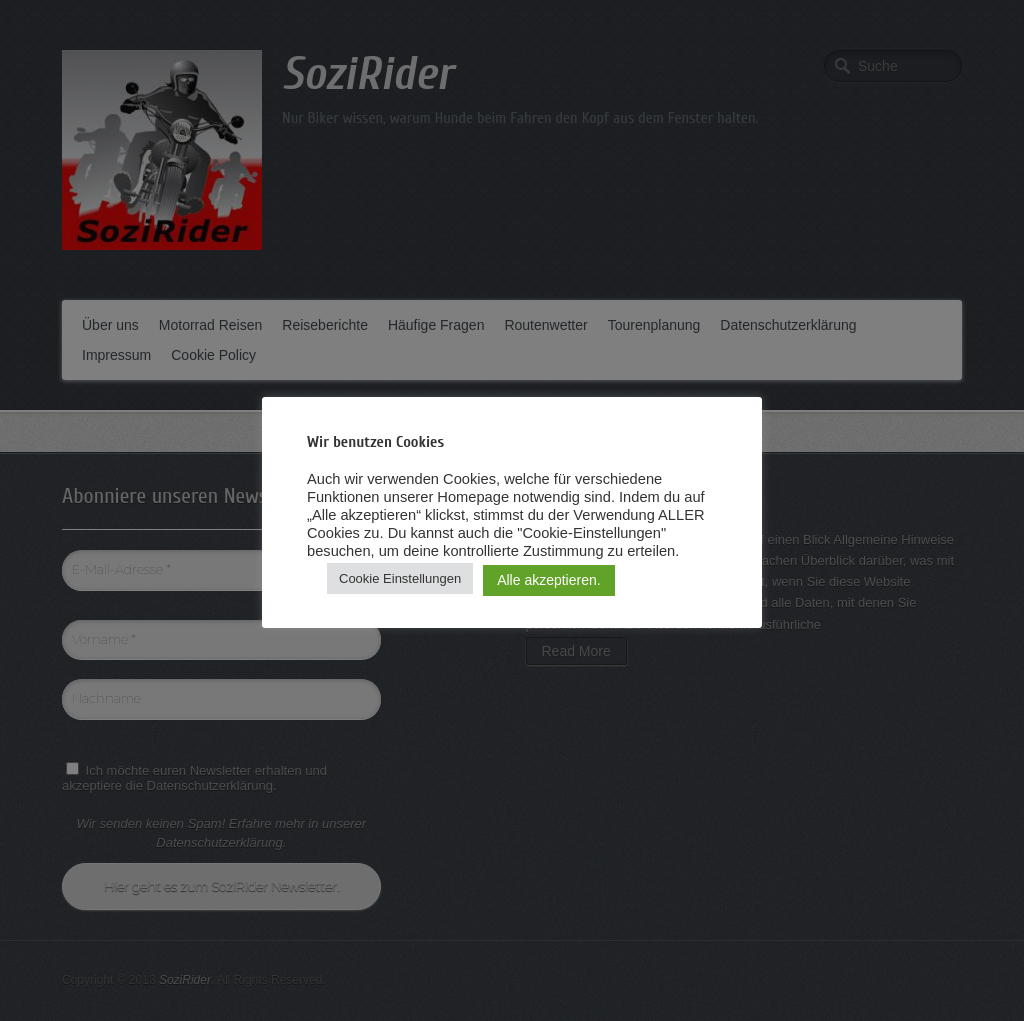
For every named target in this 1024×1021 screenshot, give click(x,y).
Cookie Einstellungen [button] (400, 578)
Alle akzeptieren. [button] (549, 580)
